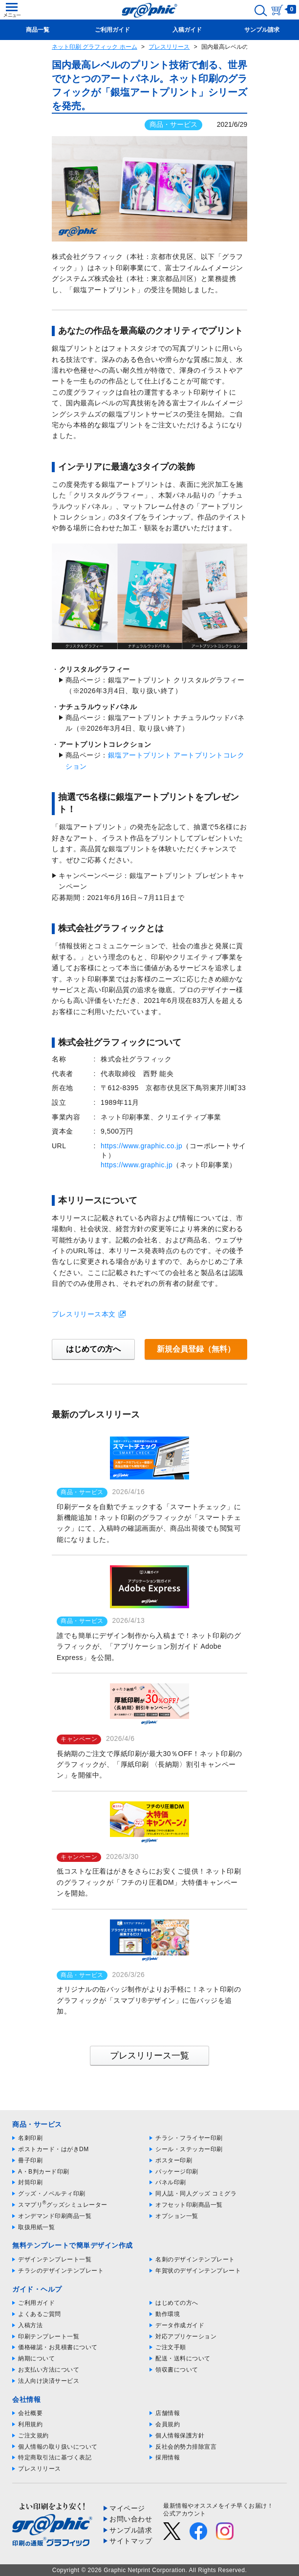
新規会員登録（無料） (196, 1349)
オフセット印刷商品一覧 (189, 2204)
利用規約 (30, 2424)
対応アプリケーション (185, 2336)
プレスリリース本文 (84, 1314)
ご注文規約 (33, 2435)
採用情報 (167, 2457)
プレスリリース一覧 (149, 2055)
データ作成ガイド (179, 2325)
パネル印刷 (170, 2182)
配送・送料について (183, 2358)
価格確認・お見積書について (58, 2347)
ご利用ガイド (36, 2302)
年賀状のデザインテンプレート (198, 2270)
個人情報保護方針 (179, 2435)
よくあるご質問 (39, 2314)
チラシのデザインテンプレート (61, 2270)
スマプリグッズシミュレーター (62, 2204)
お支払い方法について (48, 2369)
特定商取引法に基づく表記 (54, 2457)
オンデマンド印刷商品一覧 (54, 2216)
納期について (36, 2358)
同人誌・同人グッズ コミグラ (195, 2193)
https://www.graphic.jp (136, 1165)
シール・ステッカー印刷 (189, 2149)
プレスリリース (169, 46)
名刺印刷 (30, 2138)
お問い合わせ (130, 2519)
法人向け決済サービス (48, 2380)
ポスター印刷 (173, 2160)
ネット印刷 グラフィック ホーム (94, 46)
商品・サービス (173, 124)
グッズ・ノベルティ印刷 (51, 2193)
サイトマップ (130, 2541)
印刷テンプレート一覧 (48, 2336)
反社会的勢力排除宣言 (185, 2446)
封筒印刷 (30, 2182)
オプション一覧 (176, 2216)
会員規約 (167, 2424)
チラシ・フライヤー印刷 (189, 2138)
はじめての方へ (93, 1349)
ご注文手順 (170, 2347)
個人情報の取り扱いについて (58, 2446)
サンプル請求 (130, 2530)
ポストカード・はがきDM (53, 2149)
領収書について (176, 2369)
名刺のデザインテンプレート (195, 2259)
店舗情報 (167, 2413)
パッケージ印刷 (176, 2171)
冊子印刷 (30, 2160)
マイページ (127, 2508)
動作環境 (167, 2314)
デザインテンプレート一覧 (54, 2259)
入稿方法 (30, 2325)
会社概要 (30, 2413)
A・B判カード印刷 (43, 2171)
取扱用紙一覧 (36, 2227)
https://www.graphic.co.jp (141, 1146)
